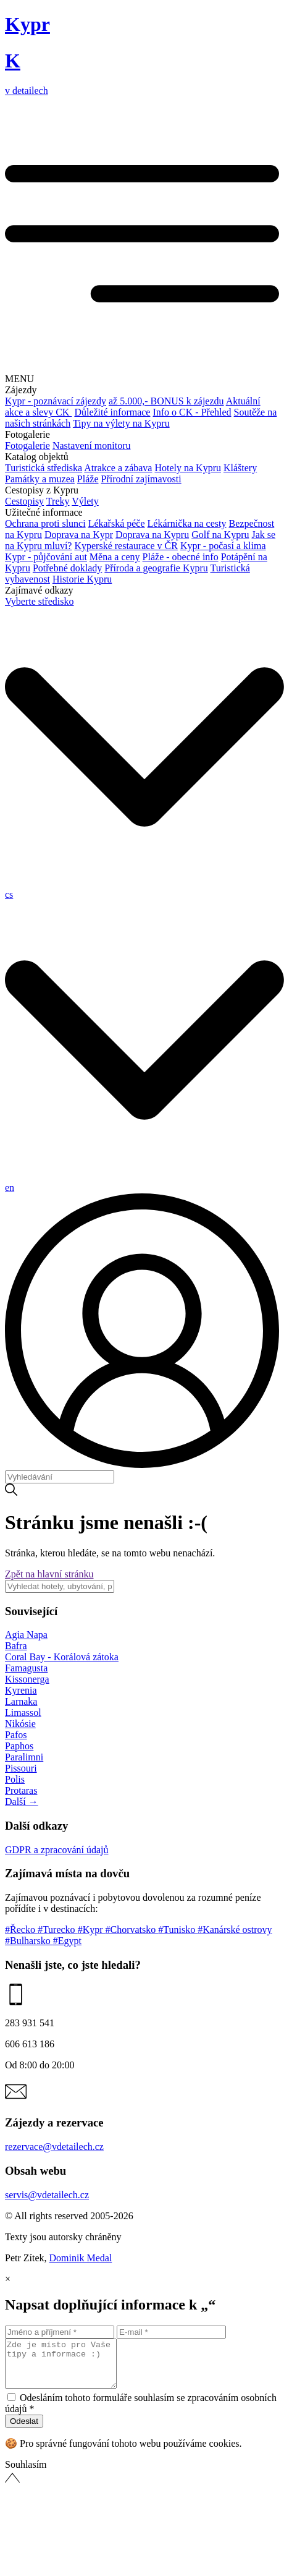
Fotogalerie (27, 445)
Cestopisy (24, 501)
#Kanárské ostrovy (235, 1929)
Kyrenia (21, 1690)
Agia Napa (26, 1634)
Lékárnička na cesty (187, 523)
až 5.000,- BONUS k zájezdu (166, 401)
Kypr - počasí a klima (223, 545)
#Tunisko (178, 1929)
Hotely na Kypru (187, 468)
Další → (21, 1801)
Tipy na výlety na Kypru (121, 423)
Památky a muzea (40, 479)
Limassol (23, 1712)
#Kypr (92, 1929)
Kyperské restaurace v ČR (126, 545)
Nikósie (20, 1723)
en (9, 1187)
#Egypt (67, 1940)
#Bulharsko (29, 1940)
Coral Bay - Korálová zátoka (62, 1657)
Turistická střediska (43, 468)
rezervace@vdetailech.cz (54, 2146)
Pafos (16, 1734)
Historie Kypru (82, 579)
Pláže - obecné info (181, 557)
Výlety (85, 501)
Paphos (19, 1746)
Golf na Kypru (220, 534)
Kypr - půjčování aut (46, 557)
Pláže (88, 479)
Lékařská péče (116, 523)
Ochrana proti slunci (45, 523)
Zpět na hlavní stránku (49, 1574)
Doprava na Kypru (152, 534)
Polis (15, 1779)
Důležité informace (112, 412)
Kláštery (240, 468)
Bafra (16, 1645)
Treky (58, 501)
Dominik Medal (80, 2258)
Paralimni (24, 1757)
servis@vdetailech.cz (47, 2195)
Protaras (21, 1790)
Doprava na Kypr (78, 534)
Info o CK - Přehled (191, 412)
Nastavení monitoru (91, 445)
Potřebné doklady (67, 568)
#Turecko (58, 1929)
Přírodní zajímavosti (141, 479)
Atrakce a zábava (118, 468)
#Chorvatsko (132, 1929)
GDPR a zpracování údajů (57, 1850)
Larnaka (21, 1701)
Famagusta (26, 1668)
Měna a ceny (115, 557)
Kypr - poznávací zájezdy (55, 401)
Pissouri (21, 1768)
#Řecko (21, 1929)
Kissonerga (27, 1679)
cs (9, 894)
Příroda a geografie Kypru (156, 568)
